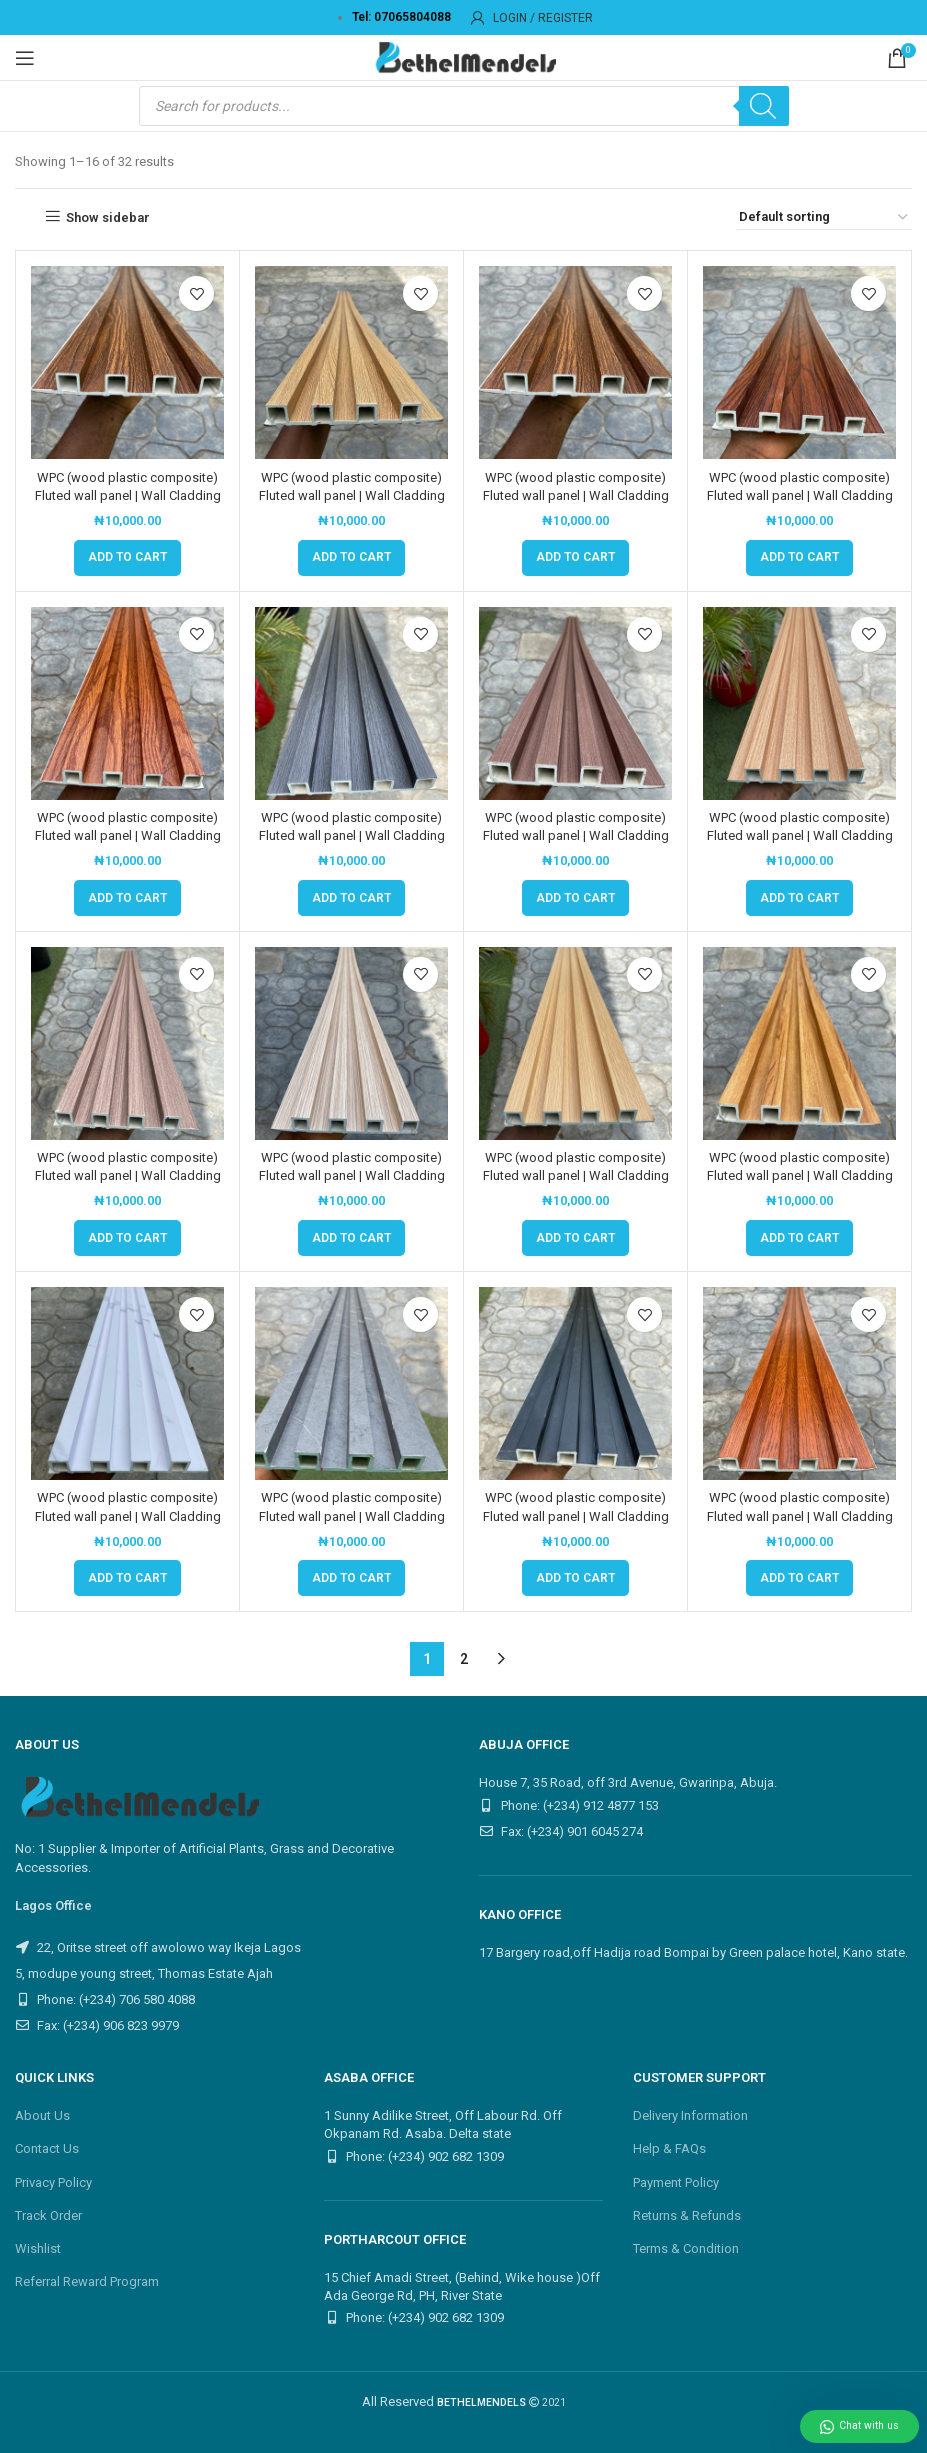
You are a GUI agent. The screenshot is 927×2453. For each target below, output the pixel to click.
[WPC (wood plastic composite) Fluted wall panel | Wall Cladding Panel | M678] (575, 1383)
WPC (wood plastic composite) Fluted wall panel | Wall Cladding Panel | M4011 (352, 1515)
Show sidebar (108, 217)
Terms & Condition (686, 2248)
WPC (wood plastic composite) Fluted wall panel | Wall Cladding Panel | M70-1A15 (800, 1515)
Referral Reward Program (87, 2281)
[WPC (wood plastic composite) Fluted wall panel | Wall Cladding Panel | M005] (575, 362)
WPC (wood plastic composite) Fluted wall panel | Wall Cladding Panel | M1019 (352, 835)
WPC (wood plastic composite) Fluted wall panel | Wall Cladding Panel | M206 (352, 1175)
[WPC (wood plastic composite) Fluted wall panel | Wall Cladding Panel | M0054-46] (127, 703)
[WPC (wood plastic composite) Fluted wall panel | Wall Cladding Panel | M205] (127, 1043)
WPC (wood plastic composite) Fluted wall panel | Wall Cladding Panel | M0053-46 (800, 495)
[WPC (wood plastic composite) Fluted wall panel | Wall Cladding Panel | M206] (351, 1043)
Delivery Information (690, 2115)
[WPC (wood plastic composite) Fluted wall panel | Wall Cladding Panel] (127, 362)
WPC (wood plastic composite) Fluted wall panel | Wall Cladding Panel (128, 495)
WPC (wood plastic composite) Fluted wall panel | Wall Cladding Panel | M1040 (576, 835)
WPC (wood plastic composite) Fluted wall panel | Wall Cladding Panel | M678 (576, 1515)
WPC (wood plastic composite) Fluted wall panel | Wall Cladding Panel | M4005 (128, 1515)
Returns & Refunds (687, 2215)
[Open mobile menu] (25, 58)
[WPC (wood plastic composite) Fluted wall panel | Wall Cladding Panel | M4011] (351, 1383)
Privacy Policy (53, 2182)
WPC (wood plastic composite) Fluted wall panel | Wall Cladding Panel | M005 (576, 495)
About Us (42, 2115)
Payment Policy (676, 2182)
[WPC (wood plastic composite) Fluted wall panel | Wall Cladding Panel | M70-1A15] (799, 1383)
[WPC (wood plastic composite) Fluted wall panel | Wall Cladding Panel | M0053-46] (799, 362)
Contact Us (47, 2148)
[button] (127, 558)
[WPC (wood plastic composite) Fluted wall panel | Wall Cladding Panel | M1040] (575, 703)
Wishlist (38, 2248)
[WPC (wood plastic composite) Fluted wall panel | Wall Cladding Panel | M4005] (127, 1383)
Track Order (48, 2215)
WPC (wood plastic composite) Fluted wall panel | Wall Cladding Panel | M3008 (800, 1175)
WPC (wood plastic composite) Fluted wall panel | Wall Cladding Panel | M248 (576, 1175)
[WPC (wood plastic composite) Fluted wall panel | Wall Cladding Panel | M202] (799, 703)
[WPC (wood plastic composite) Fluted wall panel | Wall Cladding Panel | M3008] (799, 1043)
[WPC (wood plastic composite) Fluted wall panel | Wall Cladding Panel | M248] (575, 1043)
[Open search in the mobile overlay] (464, 106)
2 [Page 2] (464, 1659)
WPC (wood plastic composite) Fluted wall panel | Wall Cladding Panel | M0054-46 (128, 835)
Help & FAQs (669, 2148)
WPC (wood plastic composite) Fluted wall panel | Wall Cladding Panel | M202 (800, 835)
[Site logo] (464, 56)
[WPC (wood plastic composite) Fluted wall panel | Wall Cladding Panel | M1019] (351, 703)
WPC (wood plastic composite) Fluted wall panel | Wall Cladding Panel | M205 (128, 1175)
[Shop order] (824, 217)
